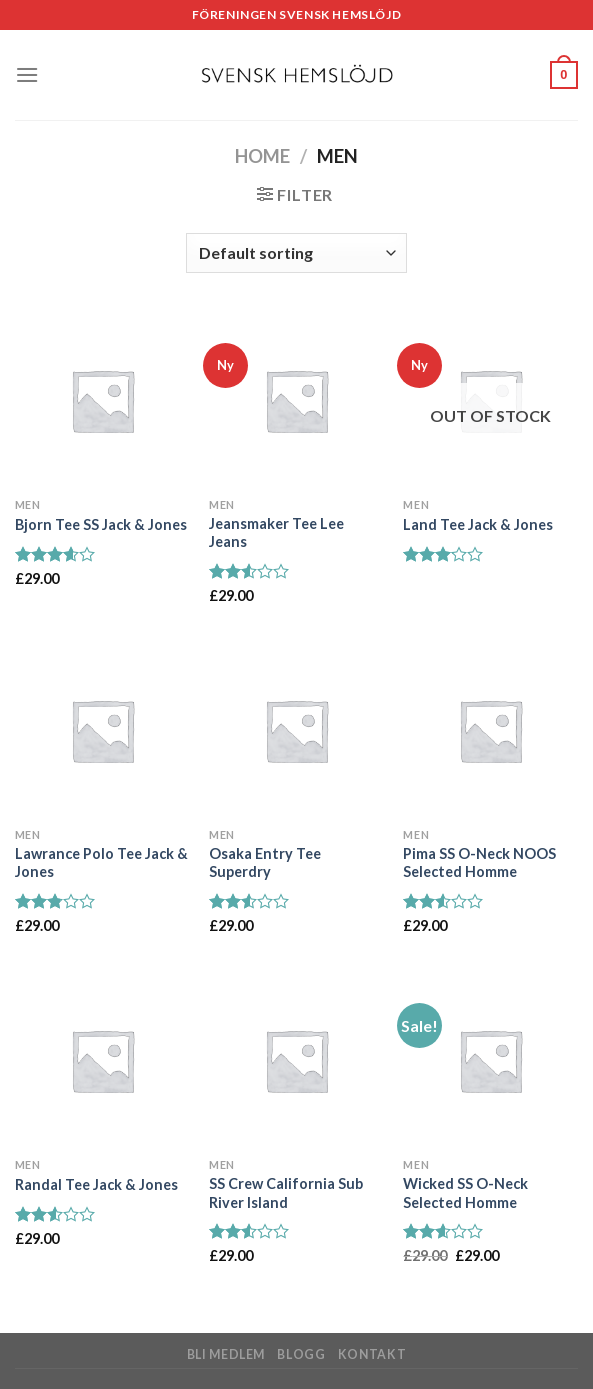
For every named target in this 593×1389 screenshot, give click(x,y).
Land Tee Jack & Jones (478, 524)
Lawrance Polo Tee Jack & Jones (101, 863)
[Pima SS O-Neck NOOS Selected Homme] (490, 730)
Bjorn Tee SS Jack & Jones (101, 524)
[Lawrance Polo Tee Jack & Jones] (102, 730)
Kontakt (372, 1354)
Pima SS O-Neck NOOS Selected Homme (479, 863)
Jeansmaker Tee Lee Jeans (276, 533)
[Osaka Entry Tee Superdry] (296, 730)
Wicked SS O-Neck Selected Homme (465, 1193)
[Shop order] (296, 253)
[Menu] (27, 74)
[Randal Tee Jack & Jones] (102, 1060)
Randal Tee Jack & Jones (96, 1184)
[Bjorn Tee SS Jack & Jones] (102, 400)
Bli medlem (226, 1354)
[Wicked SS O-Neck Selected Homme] (490, 1060)
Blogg (301, 1354)
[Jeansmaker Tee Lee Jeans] (296, 400)
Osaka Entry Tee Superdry (265, 863)
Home (262, 156)
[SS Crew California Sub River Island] (296, 1060)
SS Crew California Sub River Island (286, 1193)
